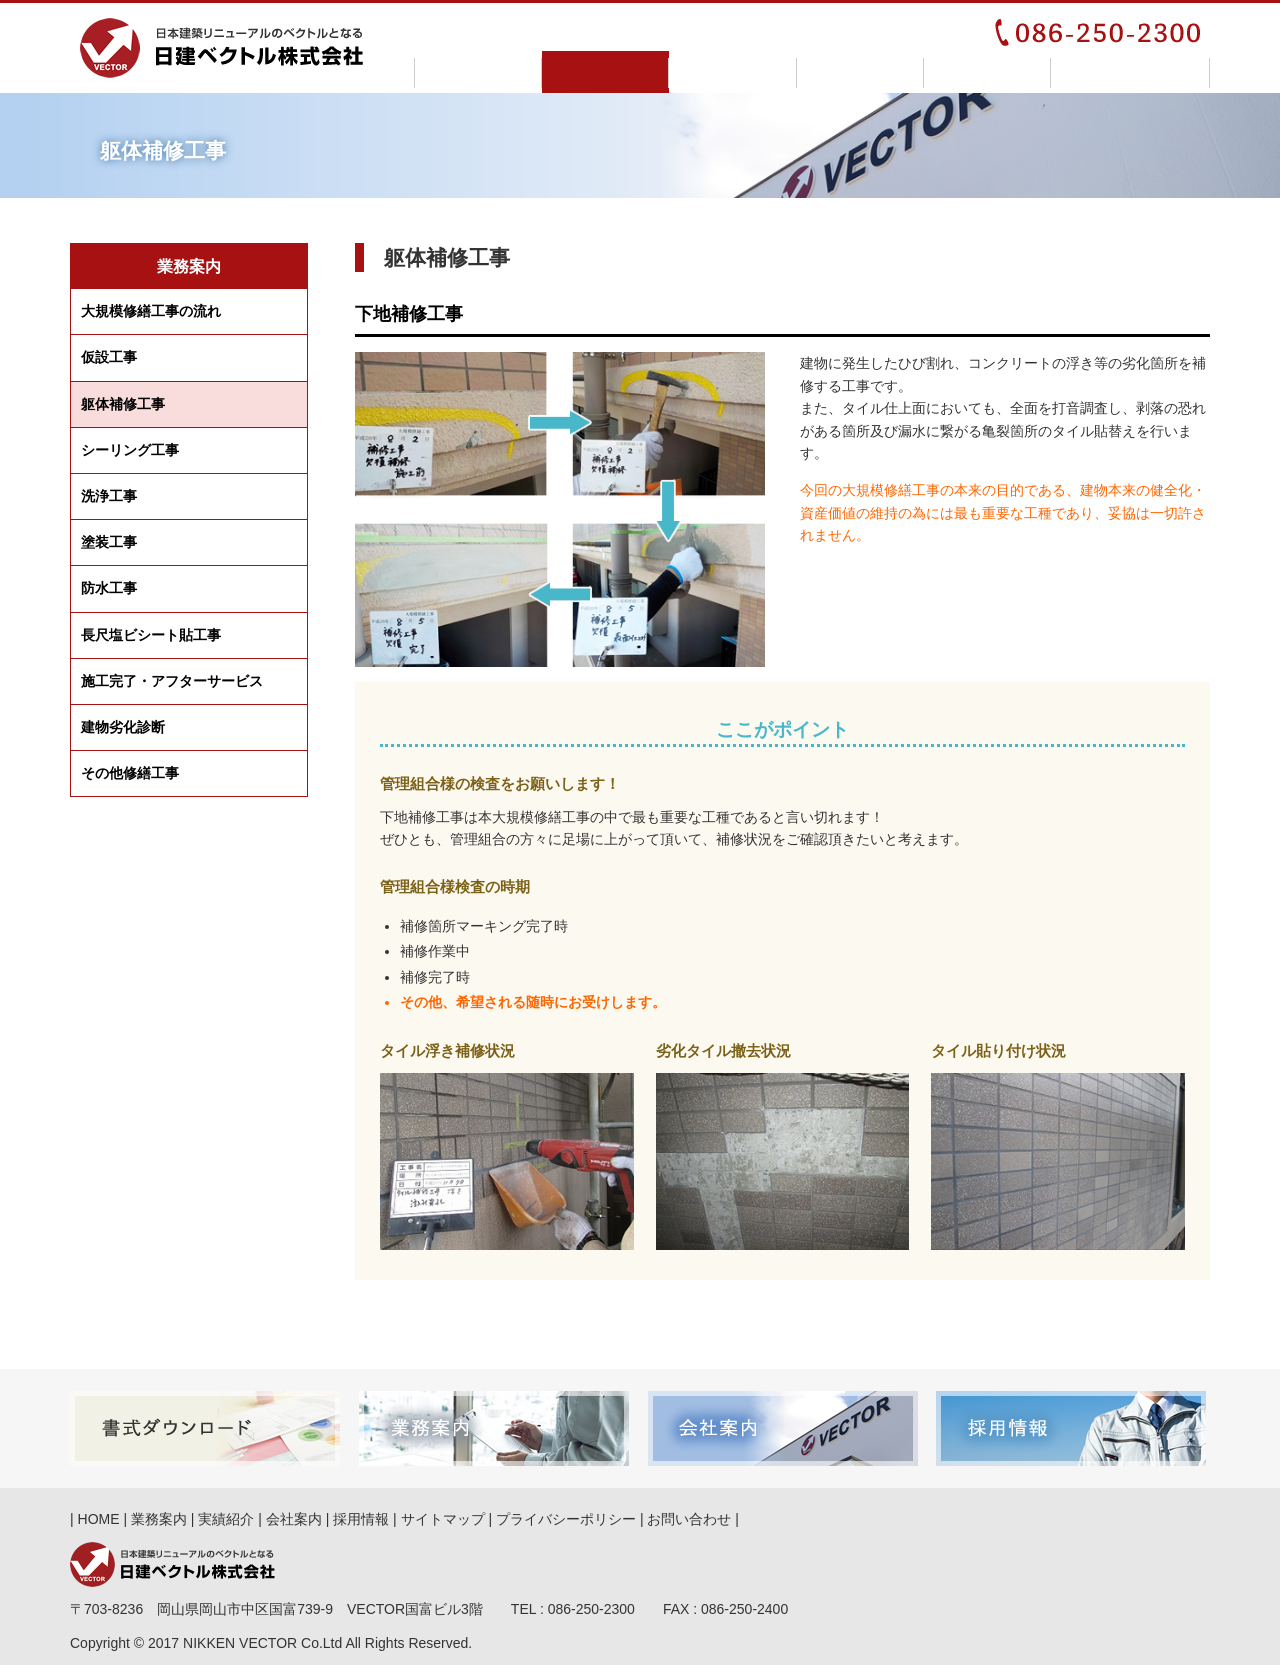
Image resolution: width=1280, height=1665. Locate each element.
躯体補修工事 (123, 404)
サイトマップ (443, 1519)
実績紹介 (732, 72)
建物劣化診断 (123, 727)
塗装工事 (109, 542)
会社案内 (860, 72)
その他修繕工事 (130, 773)
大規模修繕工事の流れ (151, 311)
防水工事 (109, 588)
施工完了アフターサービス (172, 681)
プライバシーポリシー (566, 1519)
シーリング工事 (130, 450)
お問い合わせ (1130, 72)
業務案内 (605, 72)
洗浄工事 (109, 496)
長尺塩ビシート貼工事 (151, 635)
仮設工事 (109, 357)
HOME (478, 72)
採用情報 (987, 72)
